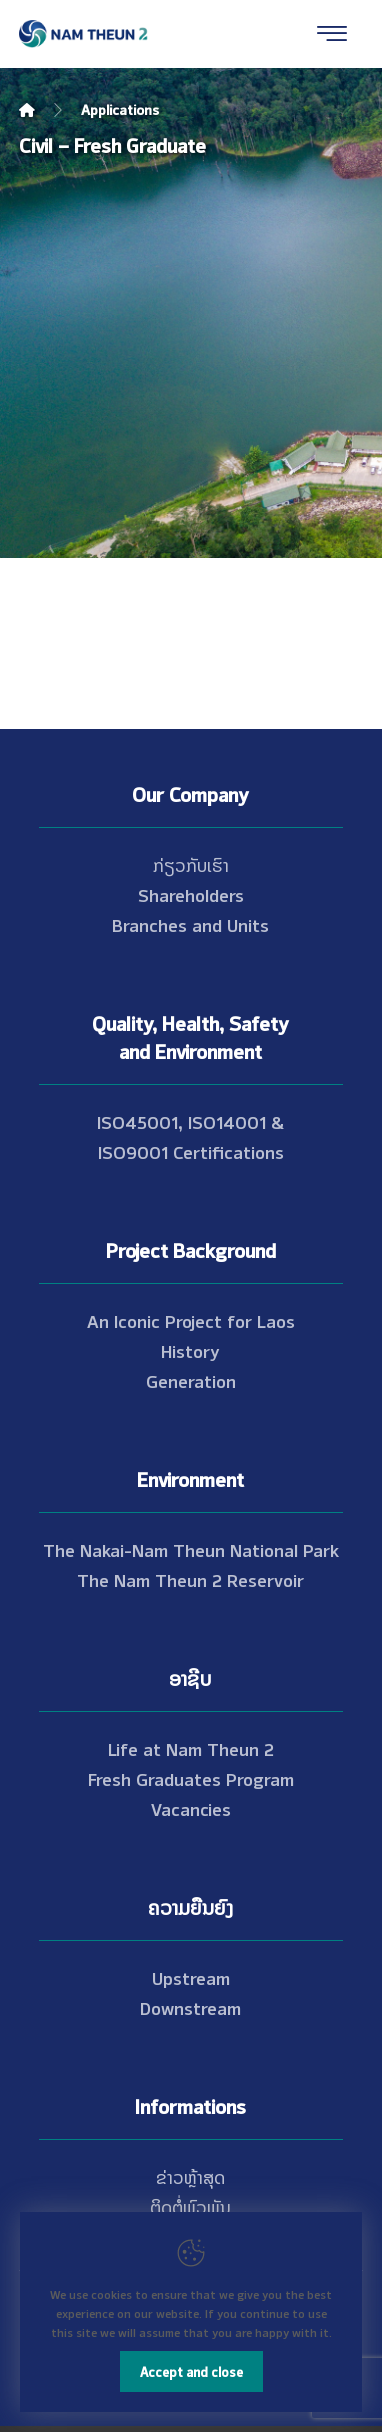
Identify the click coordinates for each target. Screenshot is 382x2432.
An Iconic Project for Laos (191, 1320)
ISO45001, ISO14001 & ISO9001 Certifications (190, 1136)
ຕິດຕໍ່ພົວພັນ (190, 2206)
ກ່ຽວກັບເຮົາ (191, 864)
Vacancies (191, 1808)
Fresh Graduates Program (191, 1778)
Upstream (191, 1977)
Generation (191, 1380)
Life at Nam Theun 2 (191, 1748)
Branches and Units (190, 924)
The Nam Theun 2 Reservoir (190, 1579)
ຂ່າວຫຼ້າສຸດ (190, 2176)
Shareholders (191, 894)
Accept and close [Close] (191, 2371)
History (190, 1350)
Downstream (190, 2007)
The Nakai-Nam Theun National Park (191, 1549)
